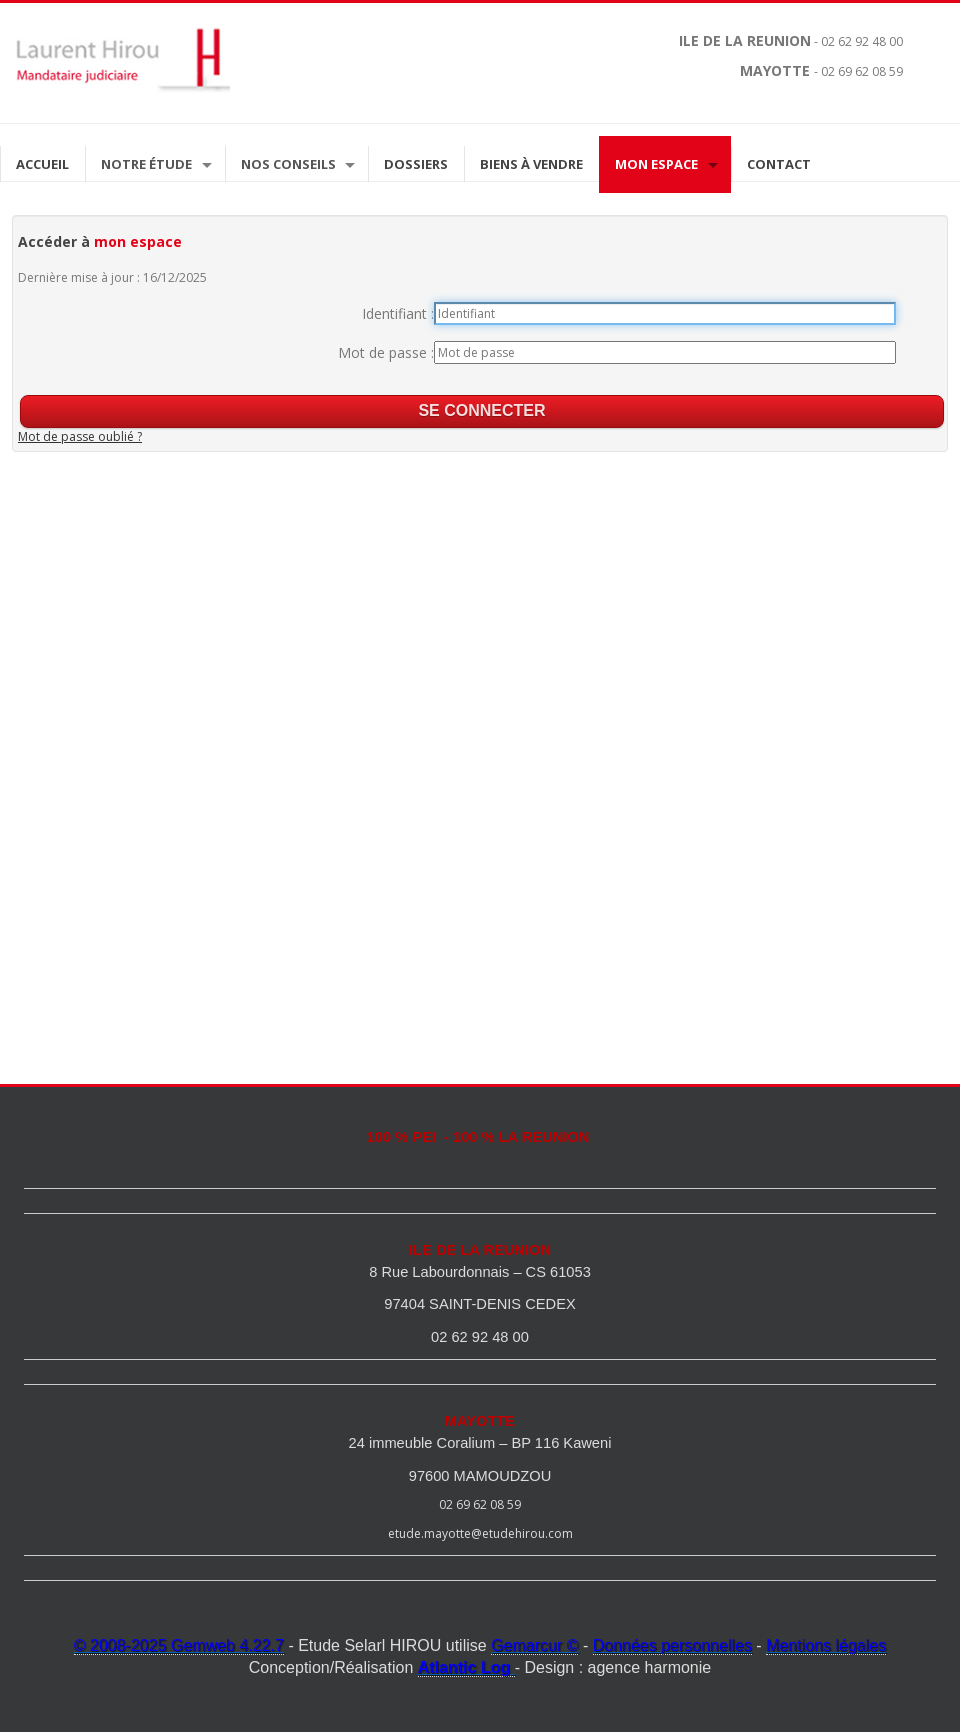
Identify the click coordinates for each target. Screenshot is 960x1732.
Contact (779, 164)
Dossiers (416, 164)
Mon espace (656, 164)
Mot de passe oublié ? (80, 436)
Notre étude (146, 164)
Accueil (42, 164)
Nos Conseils (288, 164)
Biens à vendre (531, 164)
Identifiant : (398, 313)
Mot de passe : (386, 352)
